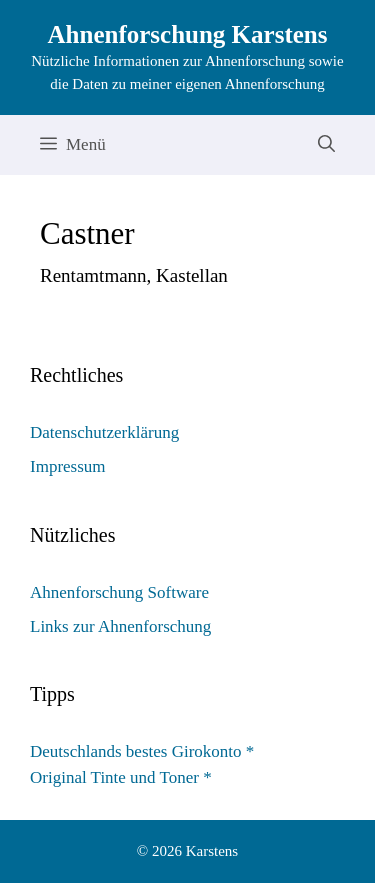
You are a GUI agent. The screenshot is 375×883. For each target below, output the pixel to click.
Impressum (68, 466)
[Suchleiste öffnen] (326, 145)
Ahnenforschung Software (119, 592)
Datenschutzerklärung (104, 432)
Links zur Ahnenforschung (120, 626)
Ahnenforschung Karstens (188, 34)
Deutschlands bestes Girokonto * (142, 751)
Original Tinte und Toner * (121, 777)
